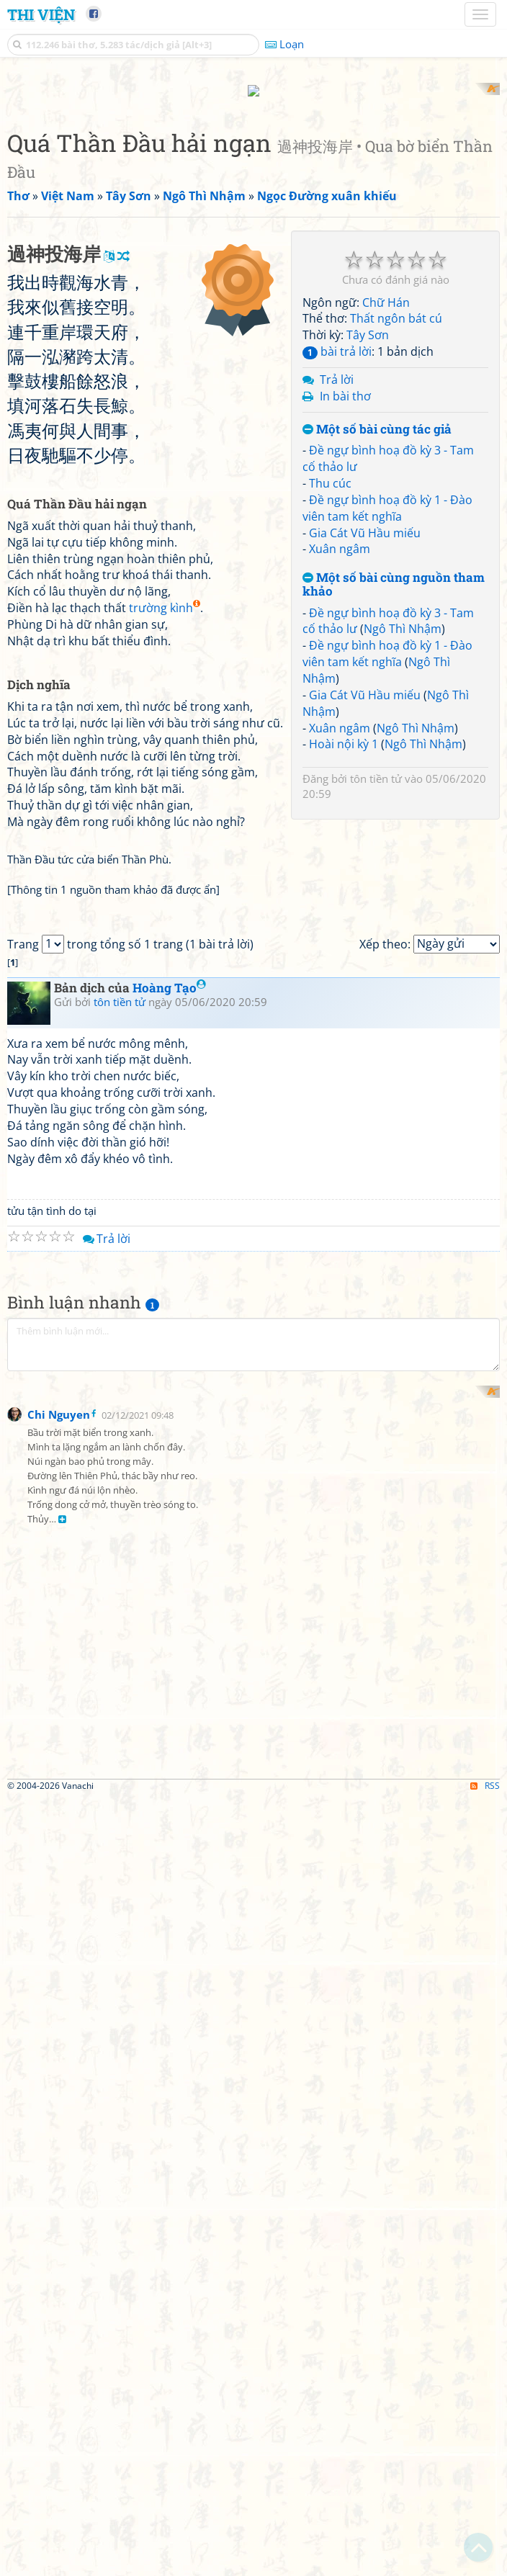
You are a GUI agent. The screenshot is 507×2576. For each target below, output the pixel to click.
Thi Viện (41, 14)
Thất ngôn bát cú (396, 507)
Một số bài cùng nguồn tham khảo (393, 773)
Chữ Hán (386, 490)
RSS (485, 2563)
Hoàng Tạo (169, 1579)
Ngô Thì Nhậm (402, 817)
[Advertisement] (253, 183)
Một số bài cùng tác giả (377, 617)
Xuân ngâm (339, 737)
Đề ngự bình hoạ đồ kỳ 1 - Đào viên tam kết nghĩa (387, 696)
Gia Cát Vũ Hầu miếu (365, 721)
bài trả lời (337, 540)
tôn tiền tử (376, 967)
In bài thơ (345, 584)
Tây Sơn (367, 523)
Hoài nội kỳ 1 (343, 933)
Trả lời (337, 567)
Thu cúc (330, 671)
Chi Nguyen (58, 2192)
